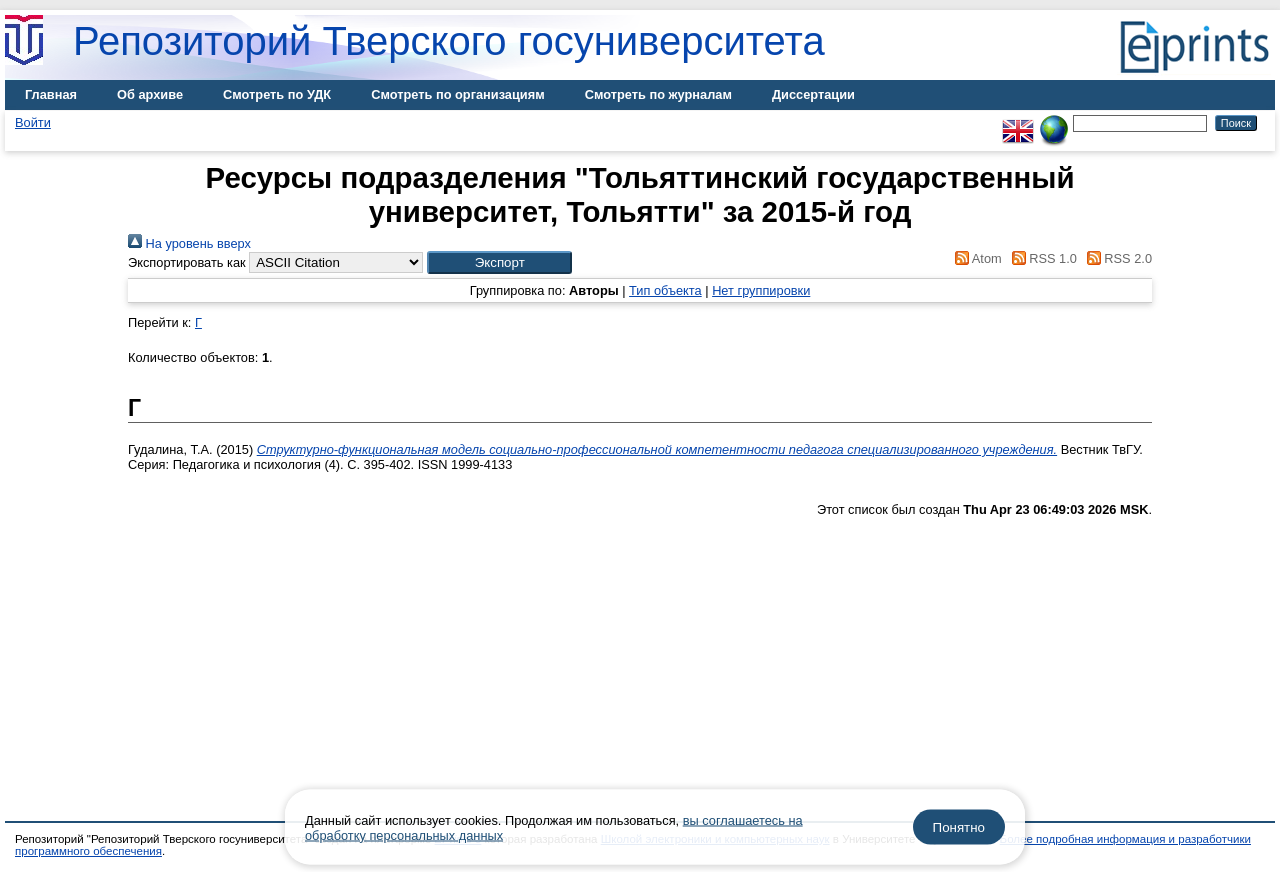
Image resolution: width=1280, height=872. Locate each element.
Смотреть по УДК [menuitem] (277, 94)
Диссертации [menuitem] (813, 94)
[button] (499, 262)
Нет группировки (761, 290)
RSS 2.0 (1116, 258)
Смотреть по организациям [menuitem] (458, 94)
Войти (33, 122)
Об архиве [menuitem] (150, 94)
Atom (975, 258)
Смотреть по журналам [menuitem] (658, 94)
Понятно (959, 827)
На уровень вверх (189, 243)
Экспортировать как (187, 262)
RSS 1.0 (1041, 258)
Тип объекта (665, 290)
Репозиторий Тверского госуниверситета (449, 41)
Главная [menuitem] (51, 94)
